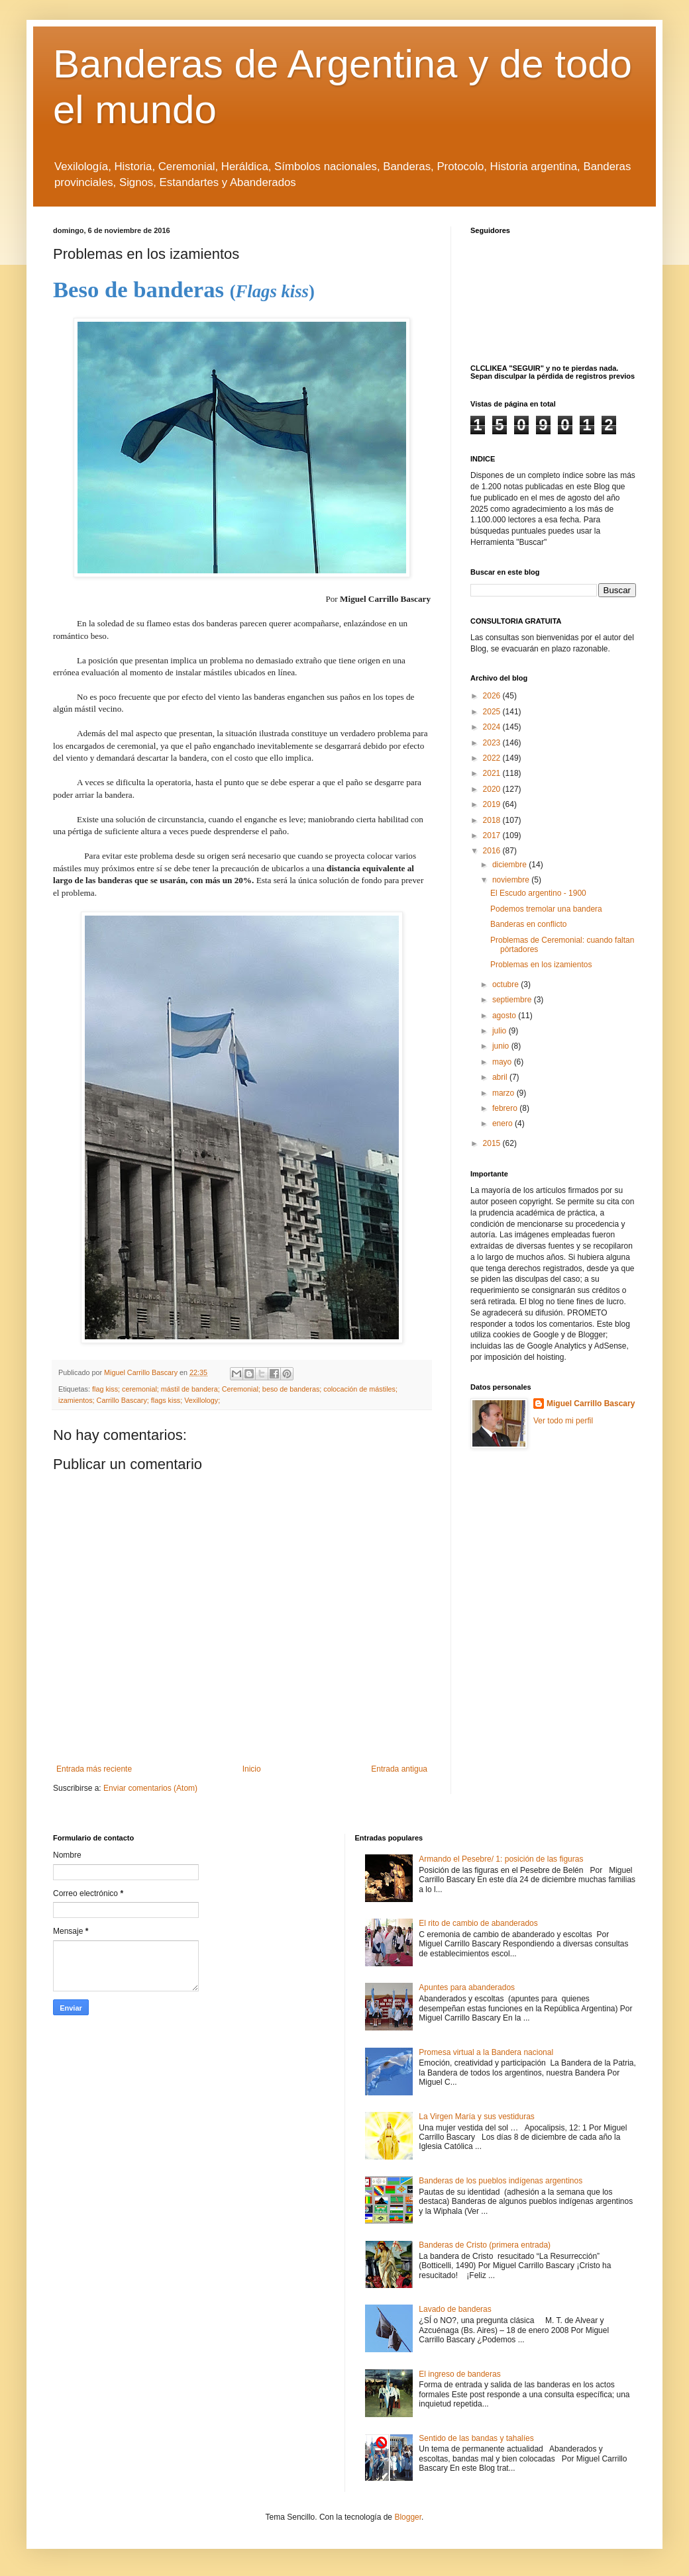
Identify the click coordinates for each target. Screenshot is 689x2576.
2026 (493, 695)
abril (500, 1077)
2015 (493, 1143)
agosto (505, 1015)
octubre (506, 984)
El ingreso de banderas (459, 2374)
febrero (505, 1108)
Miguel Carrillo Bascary (591, 1403)
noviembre (511, 879)
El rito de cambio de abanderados (478, 1923)
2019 (493, 804)
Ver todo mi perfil (563, 1420)
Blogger (407, 2517)
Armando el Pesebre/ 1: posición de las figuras (501, 1859)
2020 (493, 789)
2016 (493, 850)
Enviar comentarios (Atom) (150, 1788)
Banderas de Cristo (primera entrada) (485, 2245)
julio (500, 1030)
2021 (493, 773)
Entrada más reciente (94, 1769)
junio (501, 1046)
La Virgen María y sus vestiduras (477, 2116)
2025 (493, 711)
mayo (503, 1062)
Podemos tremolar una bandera (546, 909)
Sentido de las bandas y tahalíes (476, 2438)
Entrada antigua (399, 1769)
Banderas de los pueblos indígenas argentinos (500, 2180)
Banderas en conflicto (528, 924)
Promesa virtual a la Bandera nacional (486, 2052)
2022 (493, 758)
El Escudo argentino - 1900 (538, 893)
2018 (493, 820)
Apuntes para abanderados (467, 1987)
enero (503, 1123)
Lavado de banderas (455, 2309)
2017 (493, 835)
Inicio (251, 1769)
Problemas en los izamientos (541, 964)
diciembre (510, 864)
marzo (504, 1093)
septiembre (513, 999)
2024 (493, 727)
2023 (493, 742)
